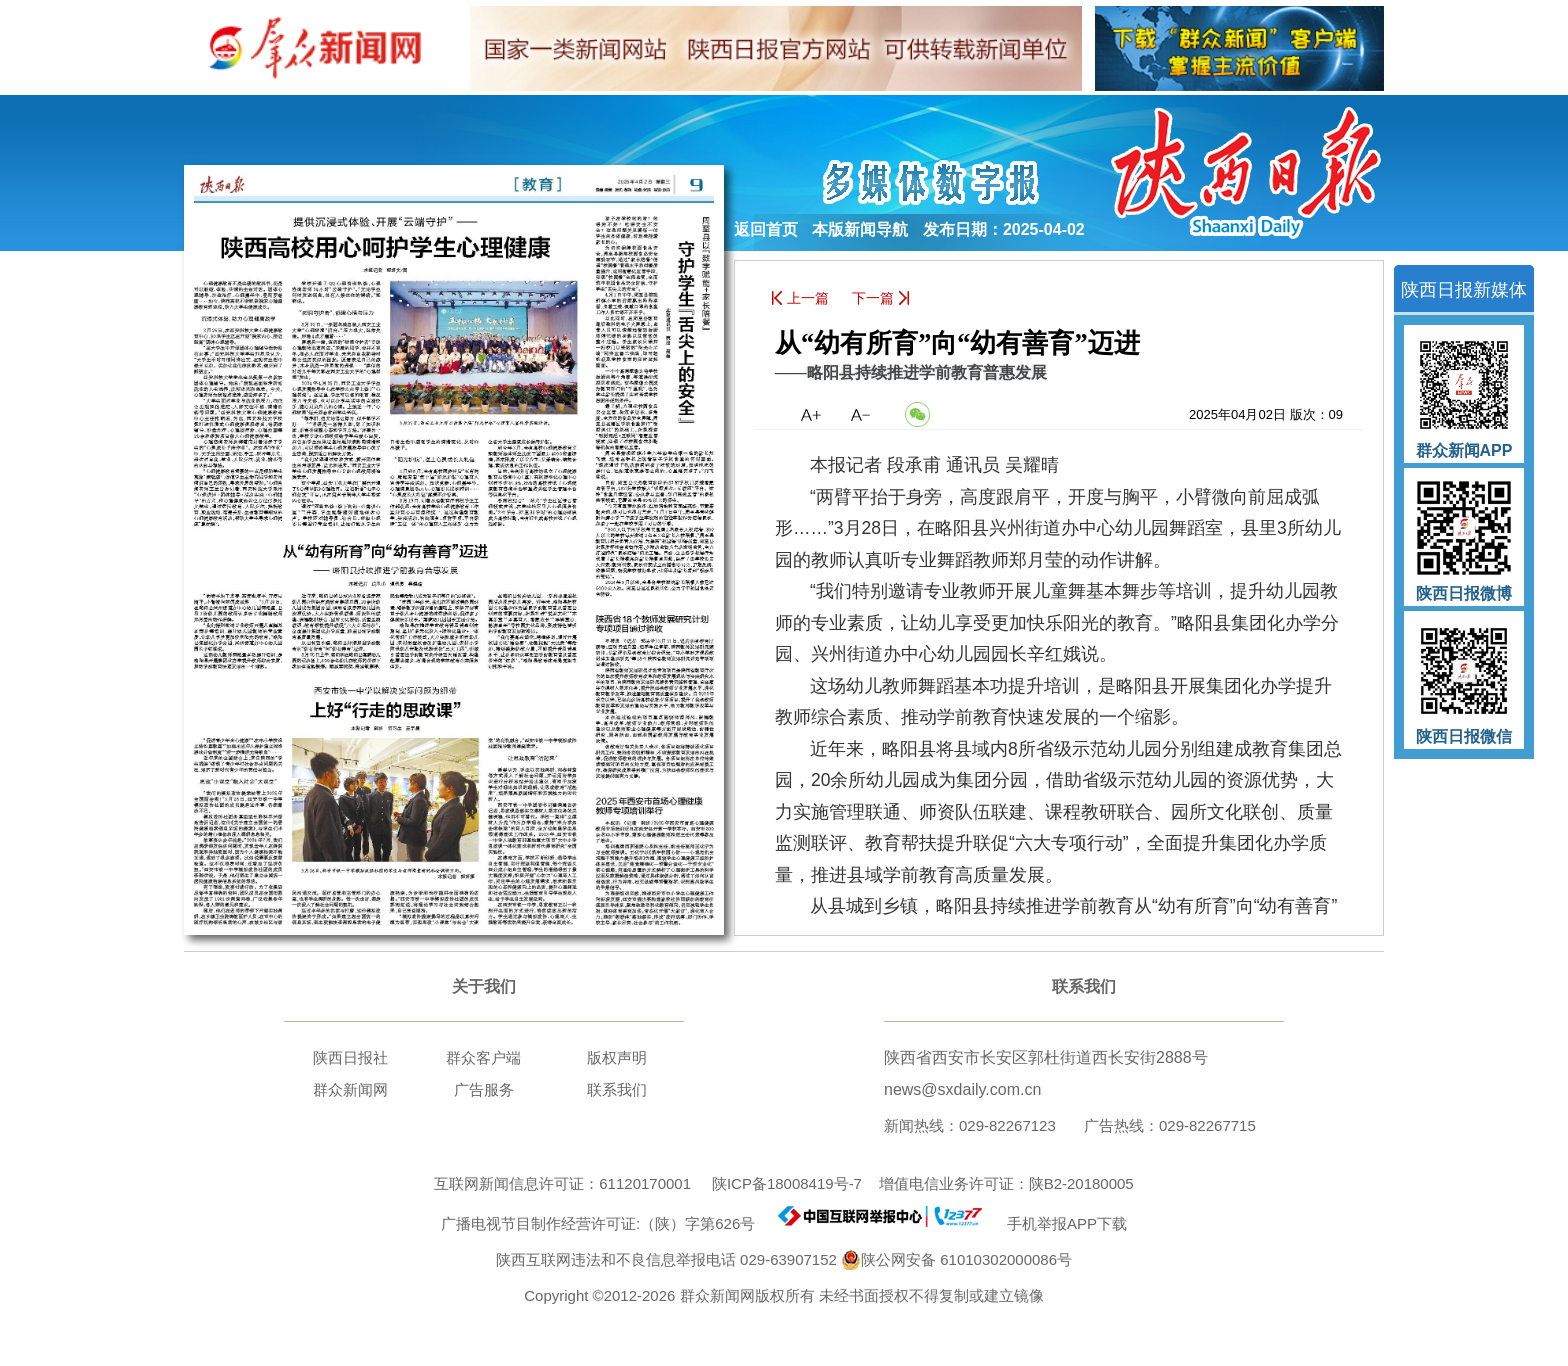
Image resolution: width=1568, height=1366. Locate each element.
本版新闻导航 (860, 229)
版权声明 (617, 1057)
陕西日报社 (350, 1057)
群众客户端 (483, 1057)
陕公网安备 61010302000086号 (956, 1260)
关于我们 (484, 986)
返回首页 (766, 229)
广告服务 (484, 1089)
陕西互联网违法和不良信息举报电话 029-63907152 (666, 1259)
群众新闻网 (350, 1089)
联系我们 (617, 1089)
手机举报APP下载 (1058, 1223)
